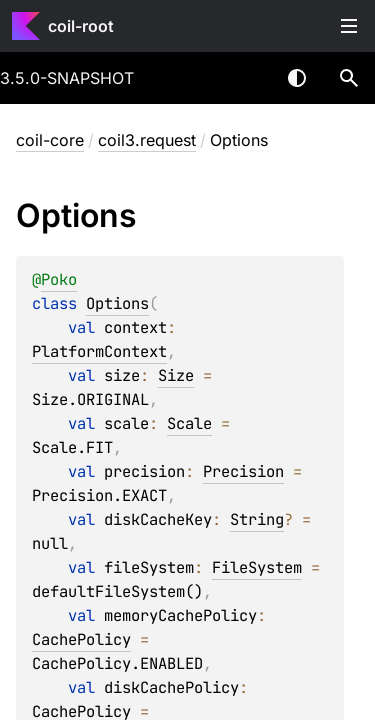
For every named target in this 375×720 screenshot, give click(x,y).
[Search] (349, 78)
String (257, 519)
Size (176, 375)
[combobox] (245, 78)
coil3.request (147, 140)
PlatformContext (99, 351)
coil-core (50, 140)
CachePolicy (81, 639)
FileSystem (257, 567)
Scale (189, 423)
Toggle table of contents (349, 26)
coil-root (81, 26)
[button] (349, 78)
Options (117, 303)
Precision (243, 471)
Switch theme (297, 78)
